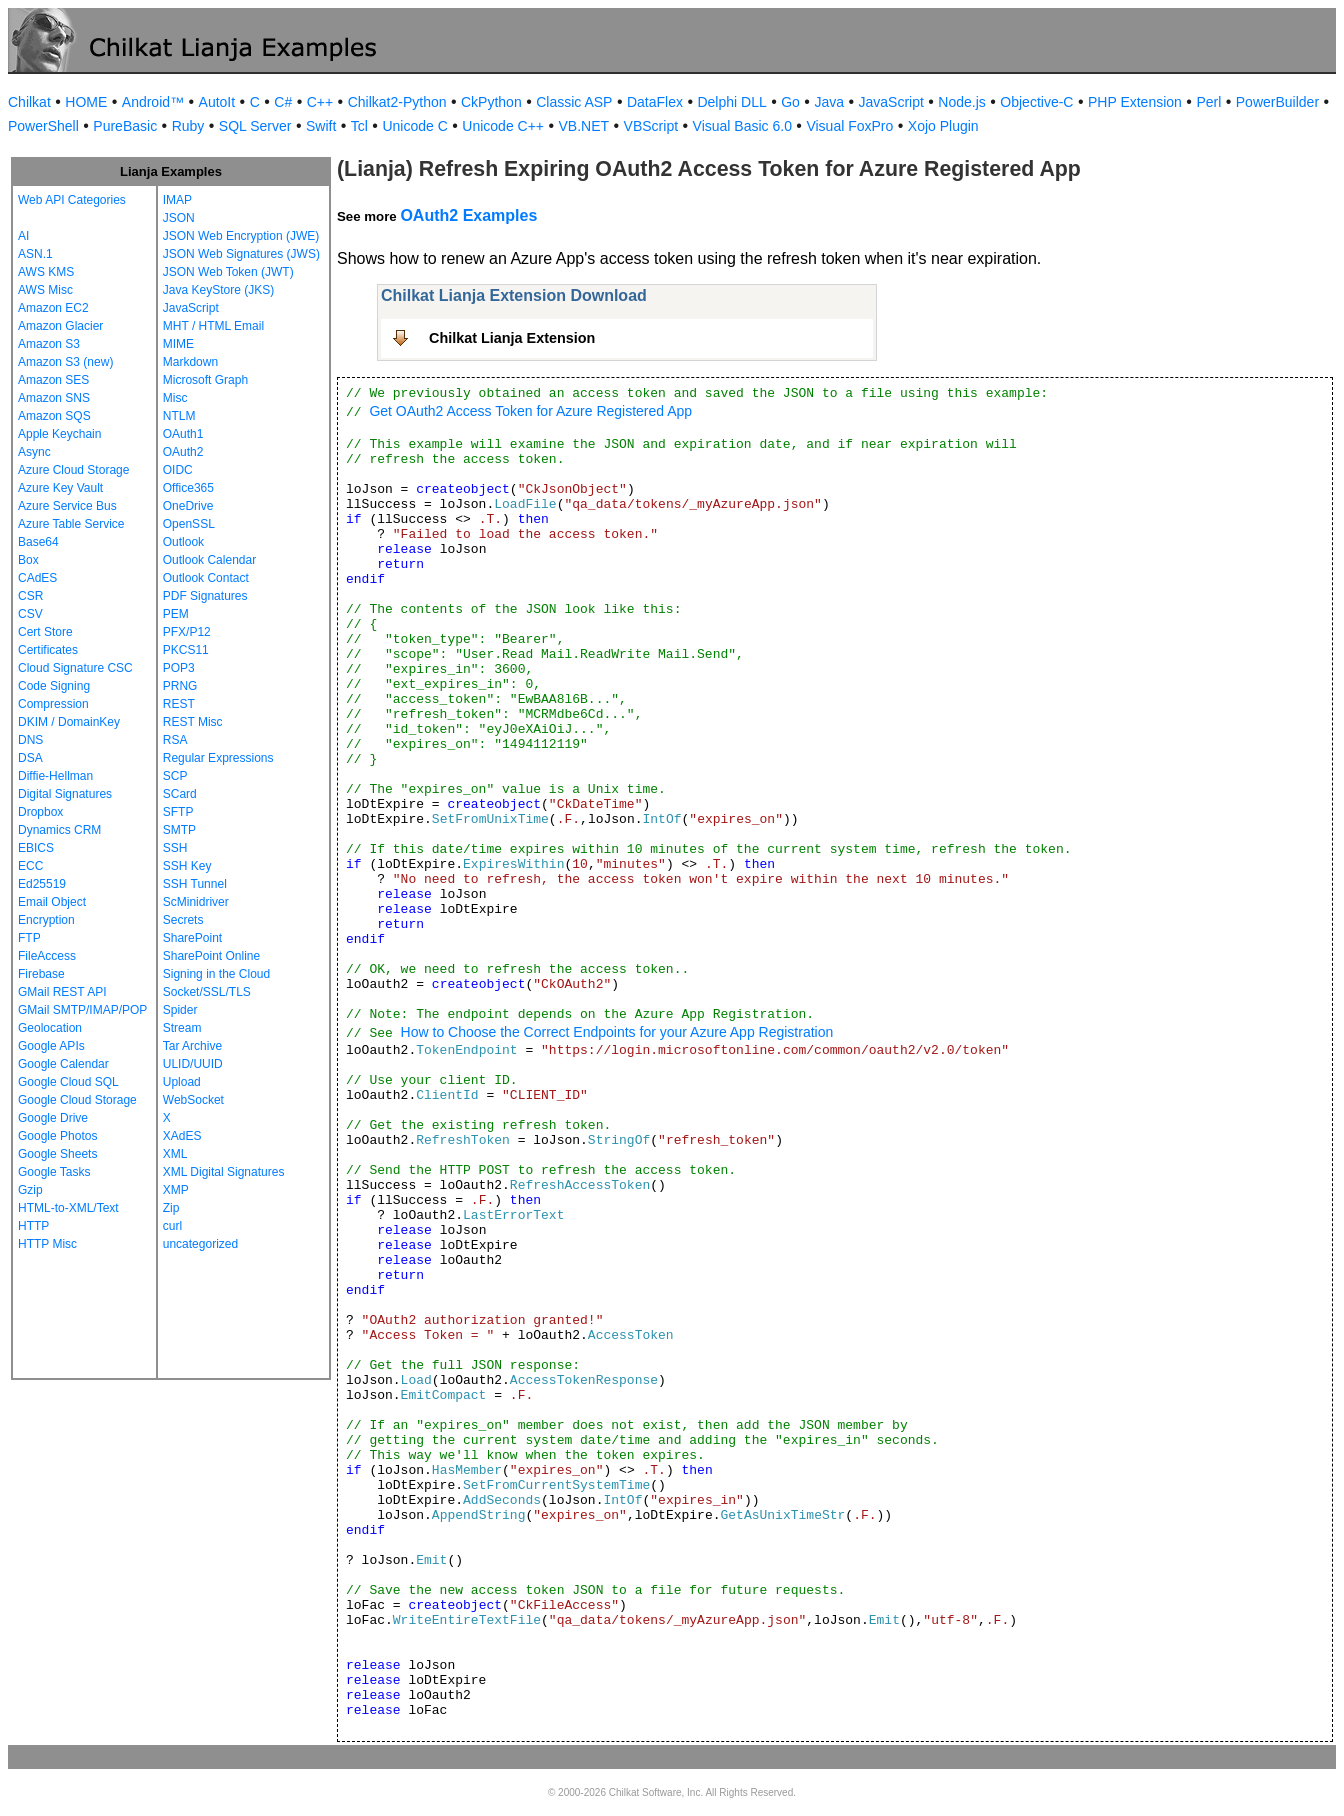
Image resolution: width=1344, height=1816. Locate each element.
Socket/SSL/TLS (207, 992)
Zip (171, 1208)
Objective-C (1036, 102)
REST (179, 704)
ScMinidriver (196, 902)
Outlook (183, 542)
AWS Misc (45, 290)
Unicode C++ (503, 126)
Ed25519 (42, 884)
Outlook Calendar (209, 560)
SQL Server (255, 126)
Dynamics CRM (59, 830)
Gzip (30, 1190)
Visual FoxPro (849, 126)
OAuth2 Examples (468, 215)
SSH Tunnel (195, 884)
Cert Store (45, 632)
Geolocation (50, 1028)
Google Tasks (54, 1172)
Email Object (52, 902)
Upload (182, 1082)
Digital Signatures (65, 794)
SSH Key (187, 866)
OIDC (178, 470)
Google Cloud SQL (68, 1082)
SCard (180, 794)
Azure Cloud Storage (73, 470)
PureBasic (125, 126)
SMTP (179, 830)
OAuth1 (183, 434)
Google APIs (51, 1046)
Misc (175, 398)
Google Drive (53, 1118)
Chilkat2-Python (397, 102)
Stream (182, 1028)
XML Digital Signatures (224, 1172)
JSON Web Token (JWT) (228, 272)
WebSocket (193, 1100)
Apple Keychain (59, 434)
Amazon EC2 (53, 308)
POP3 (179, 668)
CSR (30, 596)
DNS (30, 740)
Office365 (188, 488)
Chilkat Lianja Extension (512, 338)
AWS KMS (46, 272)
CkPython (491, 102)
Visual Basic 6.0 (742, 126)
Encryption (46, 920)
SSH (175, 848)
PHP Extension (1135, 102)
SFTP (178, 812)
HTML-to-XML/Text (68, 1208)
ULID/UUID (193, 1064)
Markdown (190, 362)
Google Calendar (63, 1064)
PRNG (180, 686)
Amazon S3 (49, 344)
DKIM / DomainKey (69, 722)
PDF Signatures (205, 596)
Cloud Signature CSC (75, 668)
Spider (180, 1010)
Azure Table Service (71, 524)
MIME (178, 344)
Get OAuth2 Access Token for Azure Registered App (530, 411)
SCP (175, 776)
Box (28, 560)
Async (34, 452)
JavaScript (891, 102)
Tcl (359, 126)
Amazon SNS (54, 398)
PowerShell (43, 126)
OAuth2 (183, 452)
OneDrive (188, 506)
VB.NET (584, 126)
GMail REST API (62, 992)
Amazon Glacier (60, 326)
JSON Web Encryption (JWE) (241, 236)
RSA (175, 740)
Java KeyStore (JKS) (218, 290)
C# (283, 102)
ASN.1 (35, 254)
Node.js (961, 102)
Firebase (41, 974)
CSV (30, 614)
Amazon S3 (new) (65, 362)
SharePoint (192, 938)
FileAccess (47, 956)
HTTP (33, 1226)
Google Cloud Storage (77, 1100)
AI (23, 236)
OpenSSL (189, 524)
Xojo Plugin (943, 126)
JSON (179, 218)
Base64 (38, 542)
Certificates (48, 650)
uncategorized (200, 1244)
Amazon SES (53, 380)
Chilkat (29, 102)
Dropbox (40, 812)
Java (829, 102)
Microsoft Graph (205, 380)
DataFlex (655, 102)
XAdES (182, 1136)
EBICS (36, 848)
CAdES (37, 578)
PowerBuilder (1277, 102)
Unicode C (414, 126)
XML (175, 1154)
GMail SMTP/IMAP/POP (82, 1010)
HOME (86, 102)
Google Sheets (57, 1154)
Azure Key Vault (60, 488)
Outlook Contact (206, 578)
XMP (176, 1190)
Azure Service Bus (67, 506)
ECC (30, 866)
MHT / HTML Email (213, 326)
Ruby (188, 126)
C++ (320, 102)
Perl (1208, 102)
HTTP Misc (47, 1244)
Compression (53, 704)
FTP (29, 938)
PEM (176, 614)
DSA (30, 758)
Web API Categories (72, 200)
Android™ (153, 102)
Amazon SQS (54, 416)
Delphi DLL (731, 102)
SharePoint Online (211, 956)
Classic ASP (574, 102)
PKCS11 (186, 650)
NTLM (179, 416)
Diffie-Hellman (55, 776)
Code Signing (54, 686)
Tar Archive (192, 1046)
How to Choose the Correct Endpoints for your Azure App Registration (617, 1032)
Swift (321, 126)
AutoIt (217, 102)
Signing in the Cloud (216, 974)
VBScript (651, 126)
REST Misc (193, 722)
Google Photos (57, 1136)
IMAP (177, 200)
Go (790, 102)
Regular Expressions (218, 758)
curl (172, 1226)
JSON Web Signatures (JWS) (241, 254)
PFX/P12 (187, 632)
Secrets (183, 920)
